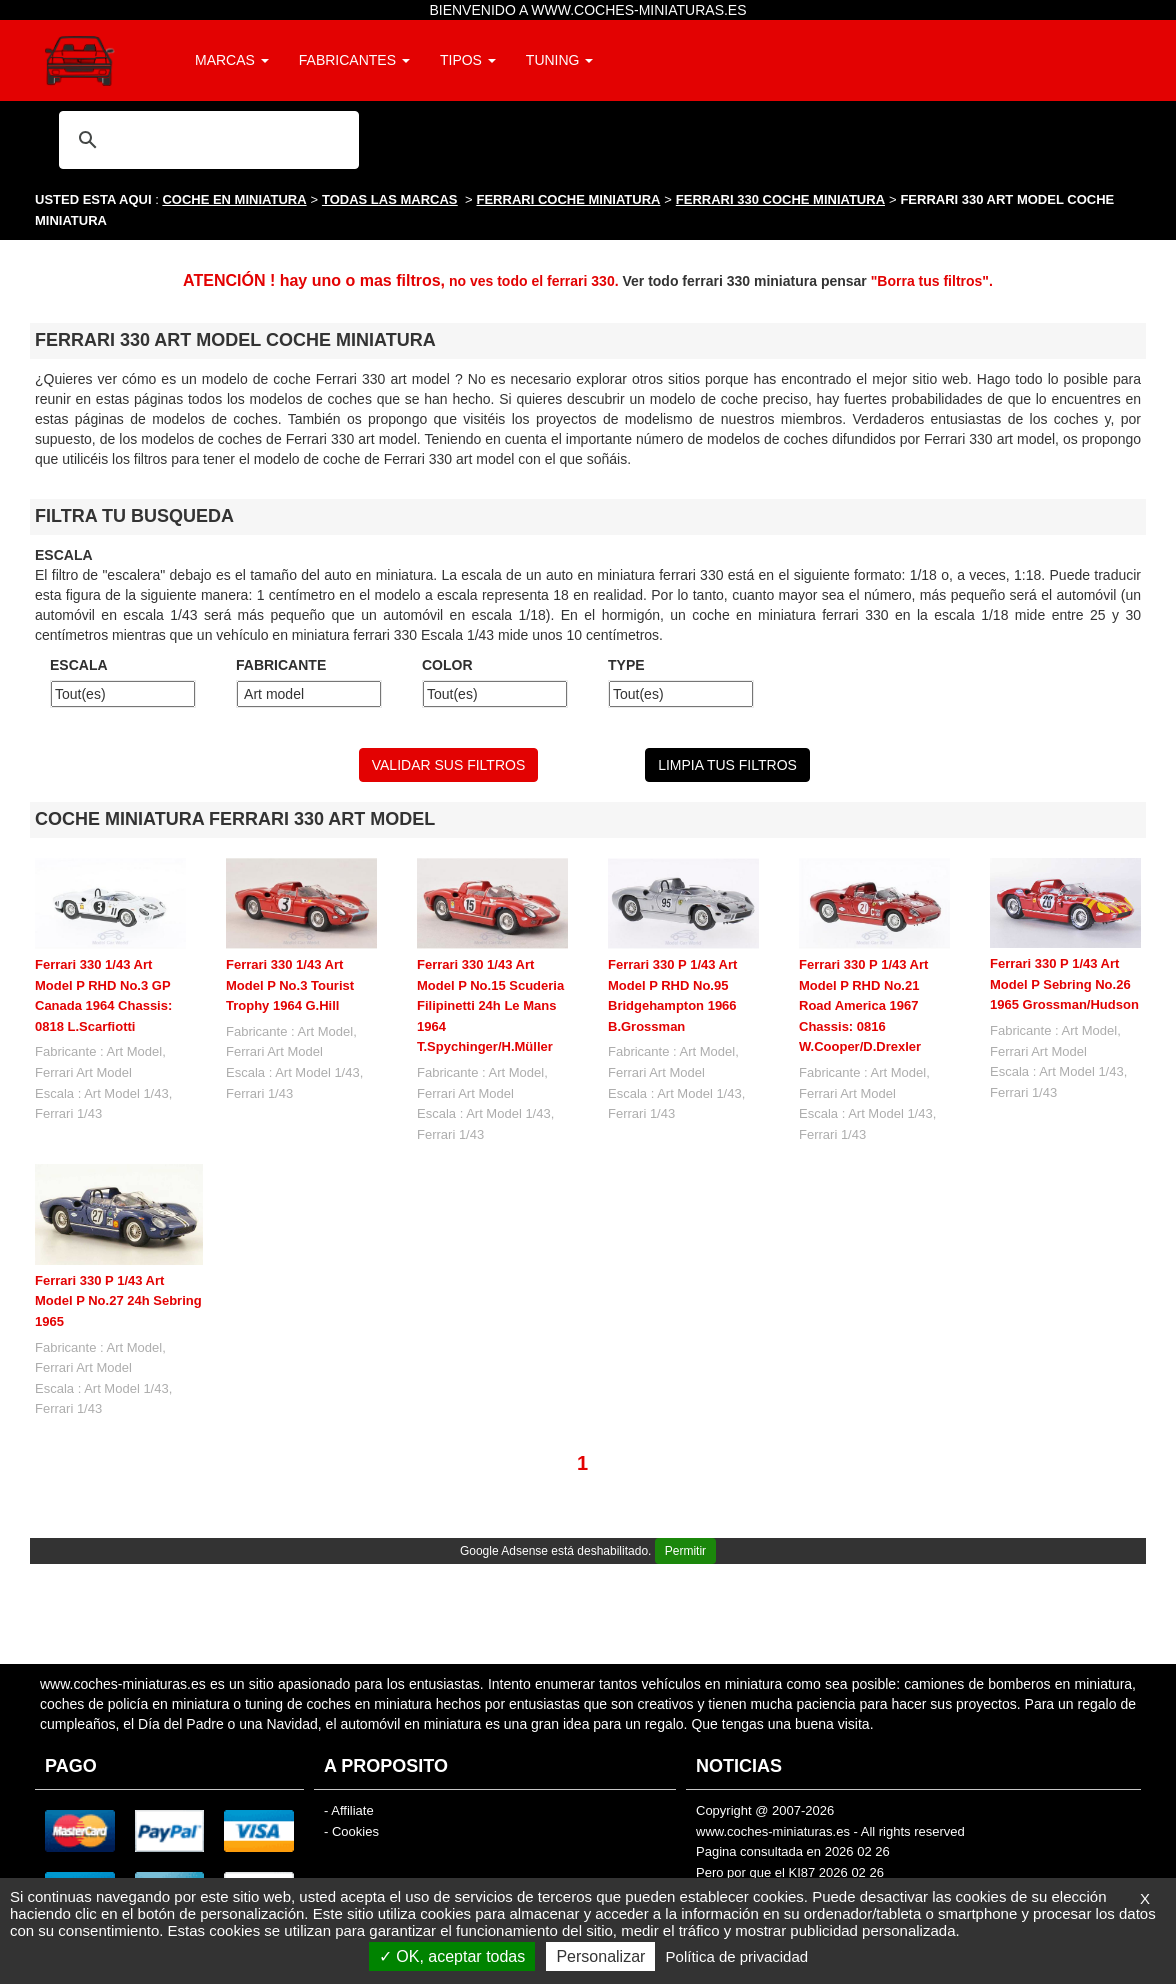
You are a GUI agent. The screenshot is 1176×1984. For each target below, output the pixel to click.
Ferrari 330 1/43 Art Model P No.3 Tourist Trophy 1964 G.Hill (290, 985)
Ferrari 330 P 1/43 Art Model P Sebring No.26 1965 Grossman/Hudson (1064, 984)
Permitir (685, 1551)
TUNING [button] (560, 60)
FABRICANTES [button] (354, 60)
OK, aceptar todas (452, 1956)
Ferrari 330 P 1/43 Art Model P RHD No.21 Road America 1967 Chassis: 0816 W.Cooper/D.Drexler (863, 1005)
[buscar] (206, 139)
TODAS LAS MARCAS (390, 199)
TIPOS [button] (468, 60)
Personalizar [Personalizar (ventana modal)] (600, 1956)
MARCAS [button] (232, 60)
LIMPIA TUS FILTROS (727, 765)
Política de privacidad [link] (737, 1956)
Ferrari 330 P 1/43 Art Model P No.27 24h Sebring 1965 (118, 1301)
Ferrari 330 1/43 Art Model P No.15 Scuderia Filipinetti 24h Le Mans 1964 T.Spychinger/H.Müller (490, 1005)
